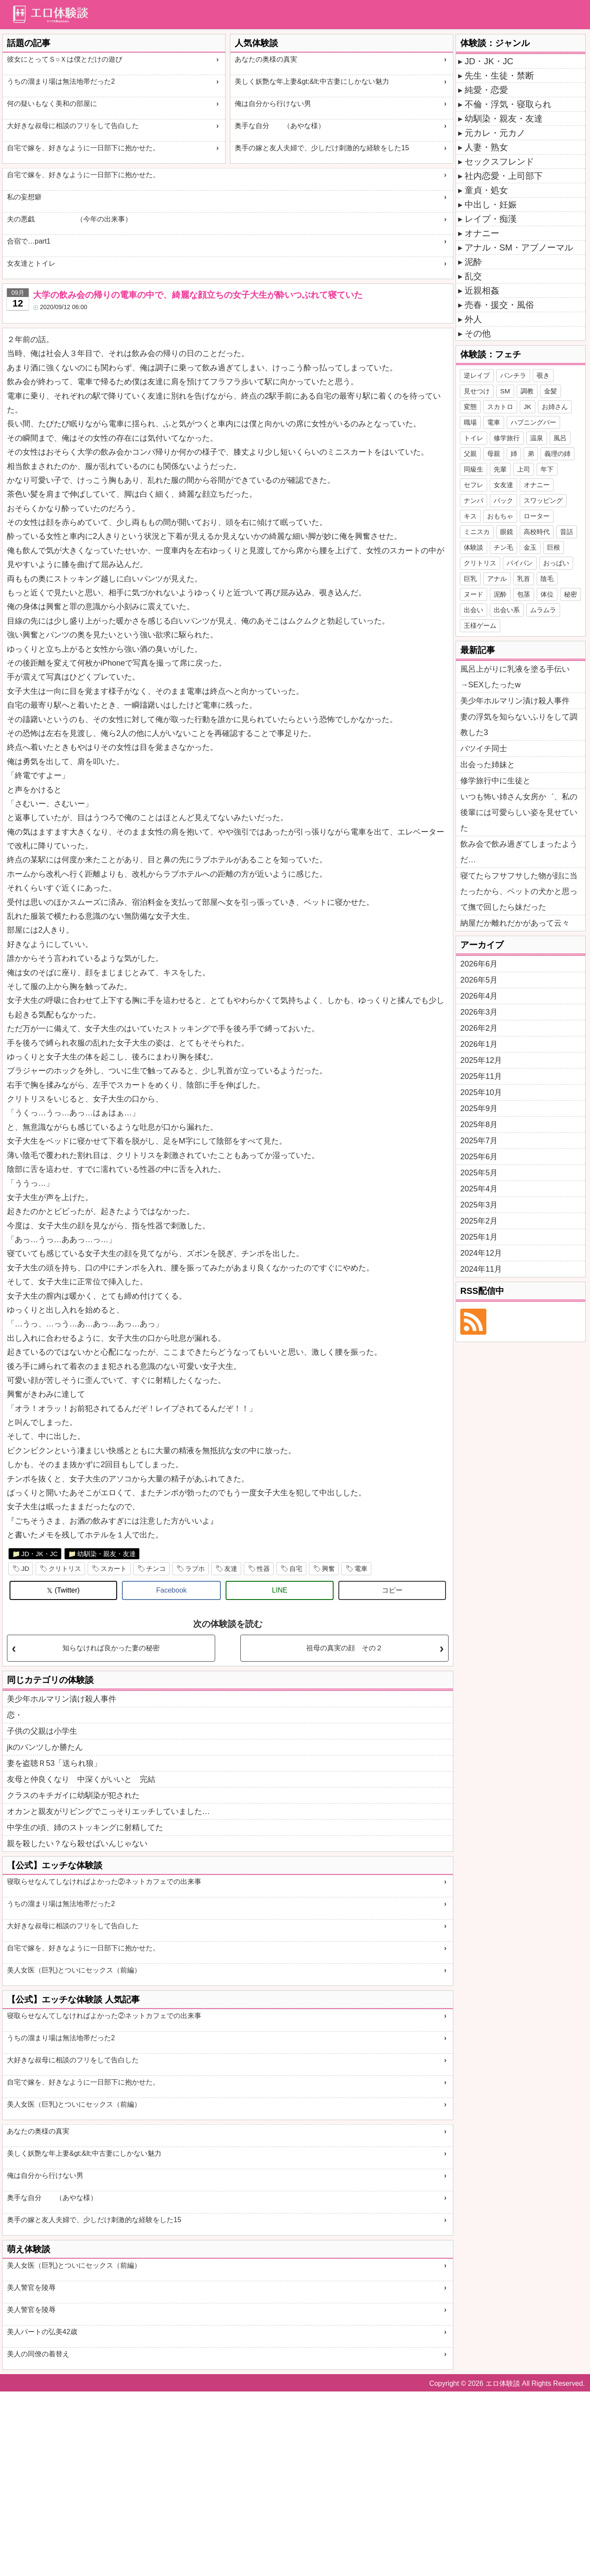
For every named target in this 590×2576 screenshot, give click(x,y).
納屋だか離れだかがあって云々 (515, 923)
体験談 (473, 547)
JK (527, 406)
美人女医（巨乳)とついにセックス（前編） (74, 1970)
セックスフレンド (499, 161)
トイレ (473, 438)
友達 (230, 1568)
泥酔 (473, 262)
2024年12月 (481, 1253)
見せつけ (477, 391)
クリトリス (65, 1568)
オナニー (482, 233)
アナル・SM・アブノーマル (519, 247)
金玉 (530, 547)
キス (470, 516)
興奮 (328, 1568)
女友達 (503, 484)
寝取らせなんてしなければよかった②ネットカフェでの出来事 (104, 1881)
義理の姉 (557, 453)
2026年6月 (479, 964)
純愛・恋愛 (486, 90)
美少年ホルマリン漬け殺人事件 (61, 1699)
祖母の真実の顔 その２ (344, 1648)
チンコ (156, 1568)
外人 (473, 319)
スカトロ (500, 406)
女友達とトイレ (31, 263)
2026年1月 (479, 1044)
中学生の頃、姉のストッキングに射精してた (85, 1827)
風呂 (560, 438)
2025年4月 (479, 1188)
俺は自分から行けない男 (273, 103)
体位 (547, 594)
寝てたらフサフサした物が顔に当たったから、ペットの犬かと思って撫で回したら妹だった (518, 891)
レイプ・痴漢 (491, 219)
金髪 (550, 391)
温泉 (536, 438)
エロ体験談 (502, 2383)
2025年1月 (479, 1237)
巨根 (553, 547)
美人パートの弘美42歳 (42, 2331)
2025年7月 (479, 1140)
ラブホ (195, 1568)
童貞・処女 (486, 190)
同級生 (473, 469)
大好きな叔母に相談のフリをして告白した (73, 125)
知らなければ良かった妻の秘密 (111, 1648)
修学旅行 (507, 438)
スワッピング (543, 500)
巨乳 (470, 578)
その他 (478, 333)
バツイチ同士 (483, 748)
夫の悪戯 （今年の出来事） (69, 219)
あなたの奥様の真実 (266, 59)
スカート (114, 1568)
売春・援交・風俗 (499, 305)
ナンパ (473, 500)
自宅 (295, 1568)
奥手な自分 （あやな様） (280, 125)
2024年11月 (481, 1269)
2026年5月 (479, 980)
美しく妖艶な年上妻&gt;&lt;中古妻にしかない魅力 (312, 81)
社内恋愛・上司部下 (504, 176)
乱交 (473, 276)
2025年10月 (481, 1092)
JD (25, 1568)
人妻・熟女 (486, 147)
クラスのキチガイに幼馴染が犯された (73, 1795)
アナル (497, 578)
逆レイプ (477, 375)
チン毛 (503, 547)
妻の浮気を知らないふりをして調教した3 (518, 724)
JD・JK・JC (39, 1553)
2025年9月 (479, 1108)
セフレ (473, 484)
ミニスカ (477, 531)
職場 (470, 422)
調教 (527, 391)
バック (503, 500)
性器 (263, 1568)
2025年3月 (479, 1205)
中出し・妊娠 (491, 204)
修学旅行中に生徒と (495, 780)
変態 (470, 406)
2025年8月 (479, 1124)
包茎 (523, 594)
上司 (523, 469)
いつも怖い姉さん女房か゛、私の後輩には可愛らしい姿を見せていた (518, 812)
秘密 (570, 594)
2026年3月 (479, 1012)
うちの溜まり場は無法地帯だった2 (61, 81)
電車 (360, 1568)
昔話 (566, 531)
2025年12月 (481, 1060)
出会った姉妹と (487, 764)
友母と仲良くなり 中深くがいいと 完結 (81, 1779)
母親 (493, 453)
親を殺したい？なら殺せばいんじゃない (77, 1843)
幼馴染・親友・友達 (106, 1553)
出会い (473, 609)
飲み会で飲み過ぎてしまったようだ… (518, 852)
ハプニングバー (533, 422)
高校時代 (537, 531)
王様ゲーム (480, 625)
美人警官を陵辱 (31, 2287)
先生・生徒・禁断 (499, 75)
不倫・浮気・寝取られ (508, 104)
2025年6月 (479, 1156)
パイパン (520, 563)
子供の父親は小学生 (42, 1731)
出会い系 (507, 609)
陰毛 (547, 578)
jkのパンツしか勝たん (45, 1747)
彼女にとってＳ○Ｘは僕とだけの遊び (64, 59)
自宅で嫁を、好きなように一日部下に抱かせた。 (83, 148)
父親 (470, 453)
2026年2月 (479, 1028)
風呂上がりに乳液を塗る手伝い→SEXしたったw (515, 677)
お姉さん (555, 406)
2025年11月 (481, 1076)
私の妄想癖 (24, 197)
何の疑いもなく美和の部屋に (52, 103)
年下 (547, 469)
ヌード (473, 594)
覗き (543, 375)
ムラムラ (543, 609)
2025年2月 (479, 1221)
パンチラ (513, 375)
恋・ (15, 1715)
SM (505, 391)
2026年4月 (479, 996)
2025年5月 (479, 1172)
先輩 (500, 469)
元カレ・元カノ (495, 133)
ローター (537, 516)
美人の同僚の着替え (38, 2354)
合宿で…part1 (28, 241)
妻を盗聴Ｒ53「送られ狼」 (54, 1763)
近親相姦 (482, 290)
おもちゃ (500, 516)
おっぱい (556, 563)
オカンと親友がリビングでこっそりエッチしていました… (108, 1811)
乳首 (523, 578)
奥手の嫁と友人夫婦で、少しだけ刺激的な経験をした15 (322, 148)
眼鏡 (506, 531)
